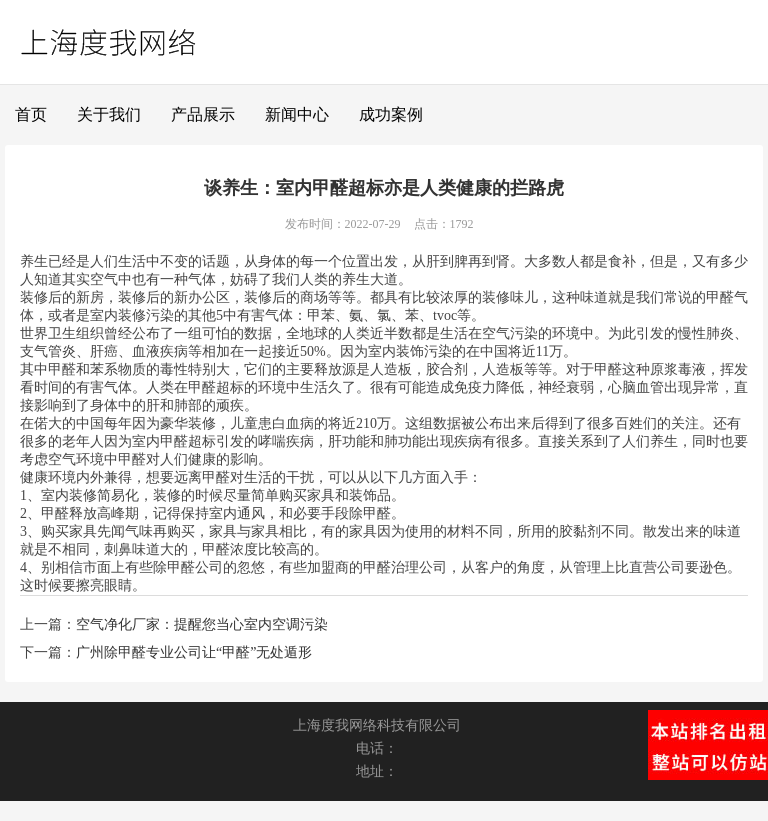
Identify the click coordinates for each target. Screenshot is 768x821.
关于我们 (109, 114)
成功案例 (391, 114)
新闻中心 (297, 114)
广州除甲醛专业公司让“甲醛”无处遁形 (194, 652)
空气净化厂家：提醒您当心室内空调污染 (202, 624)
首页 (31, 114)
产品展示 (203, 114)
